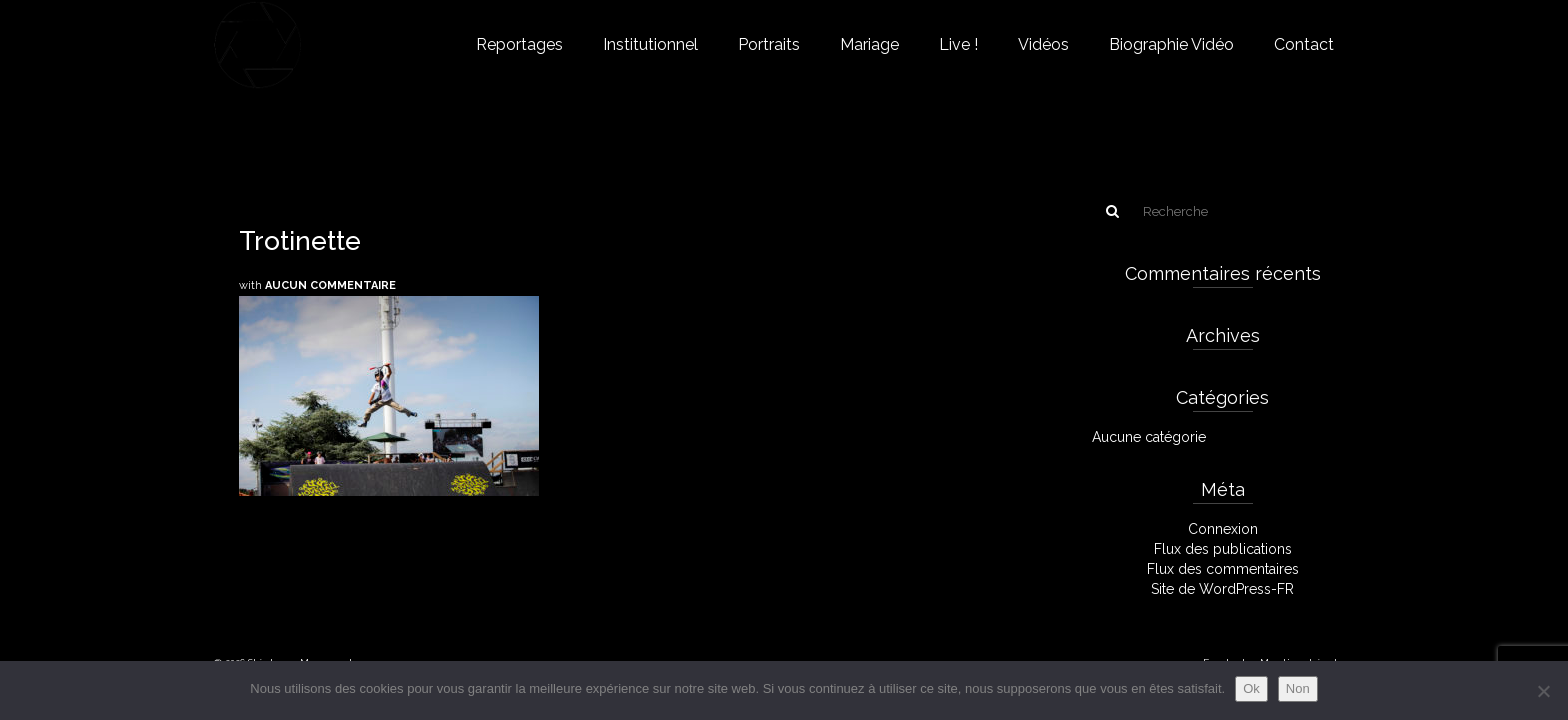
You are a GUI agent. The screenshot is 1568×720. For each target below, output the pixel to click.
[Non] (1543, 691)
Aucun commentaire (330, 285)
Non (1298, 688)
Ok (1251, 688)
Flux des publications (1223, 549)
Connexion (1223, 529)
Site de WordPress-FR (1222, 589)
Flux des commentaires (1223, 569)
